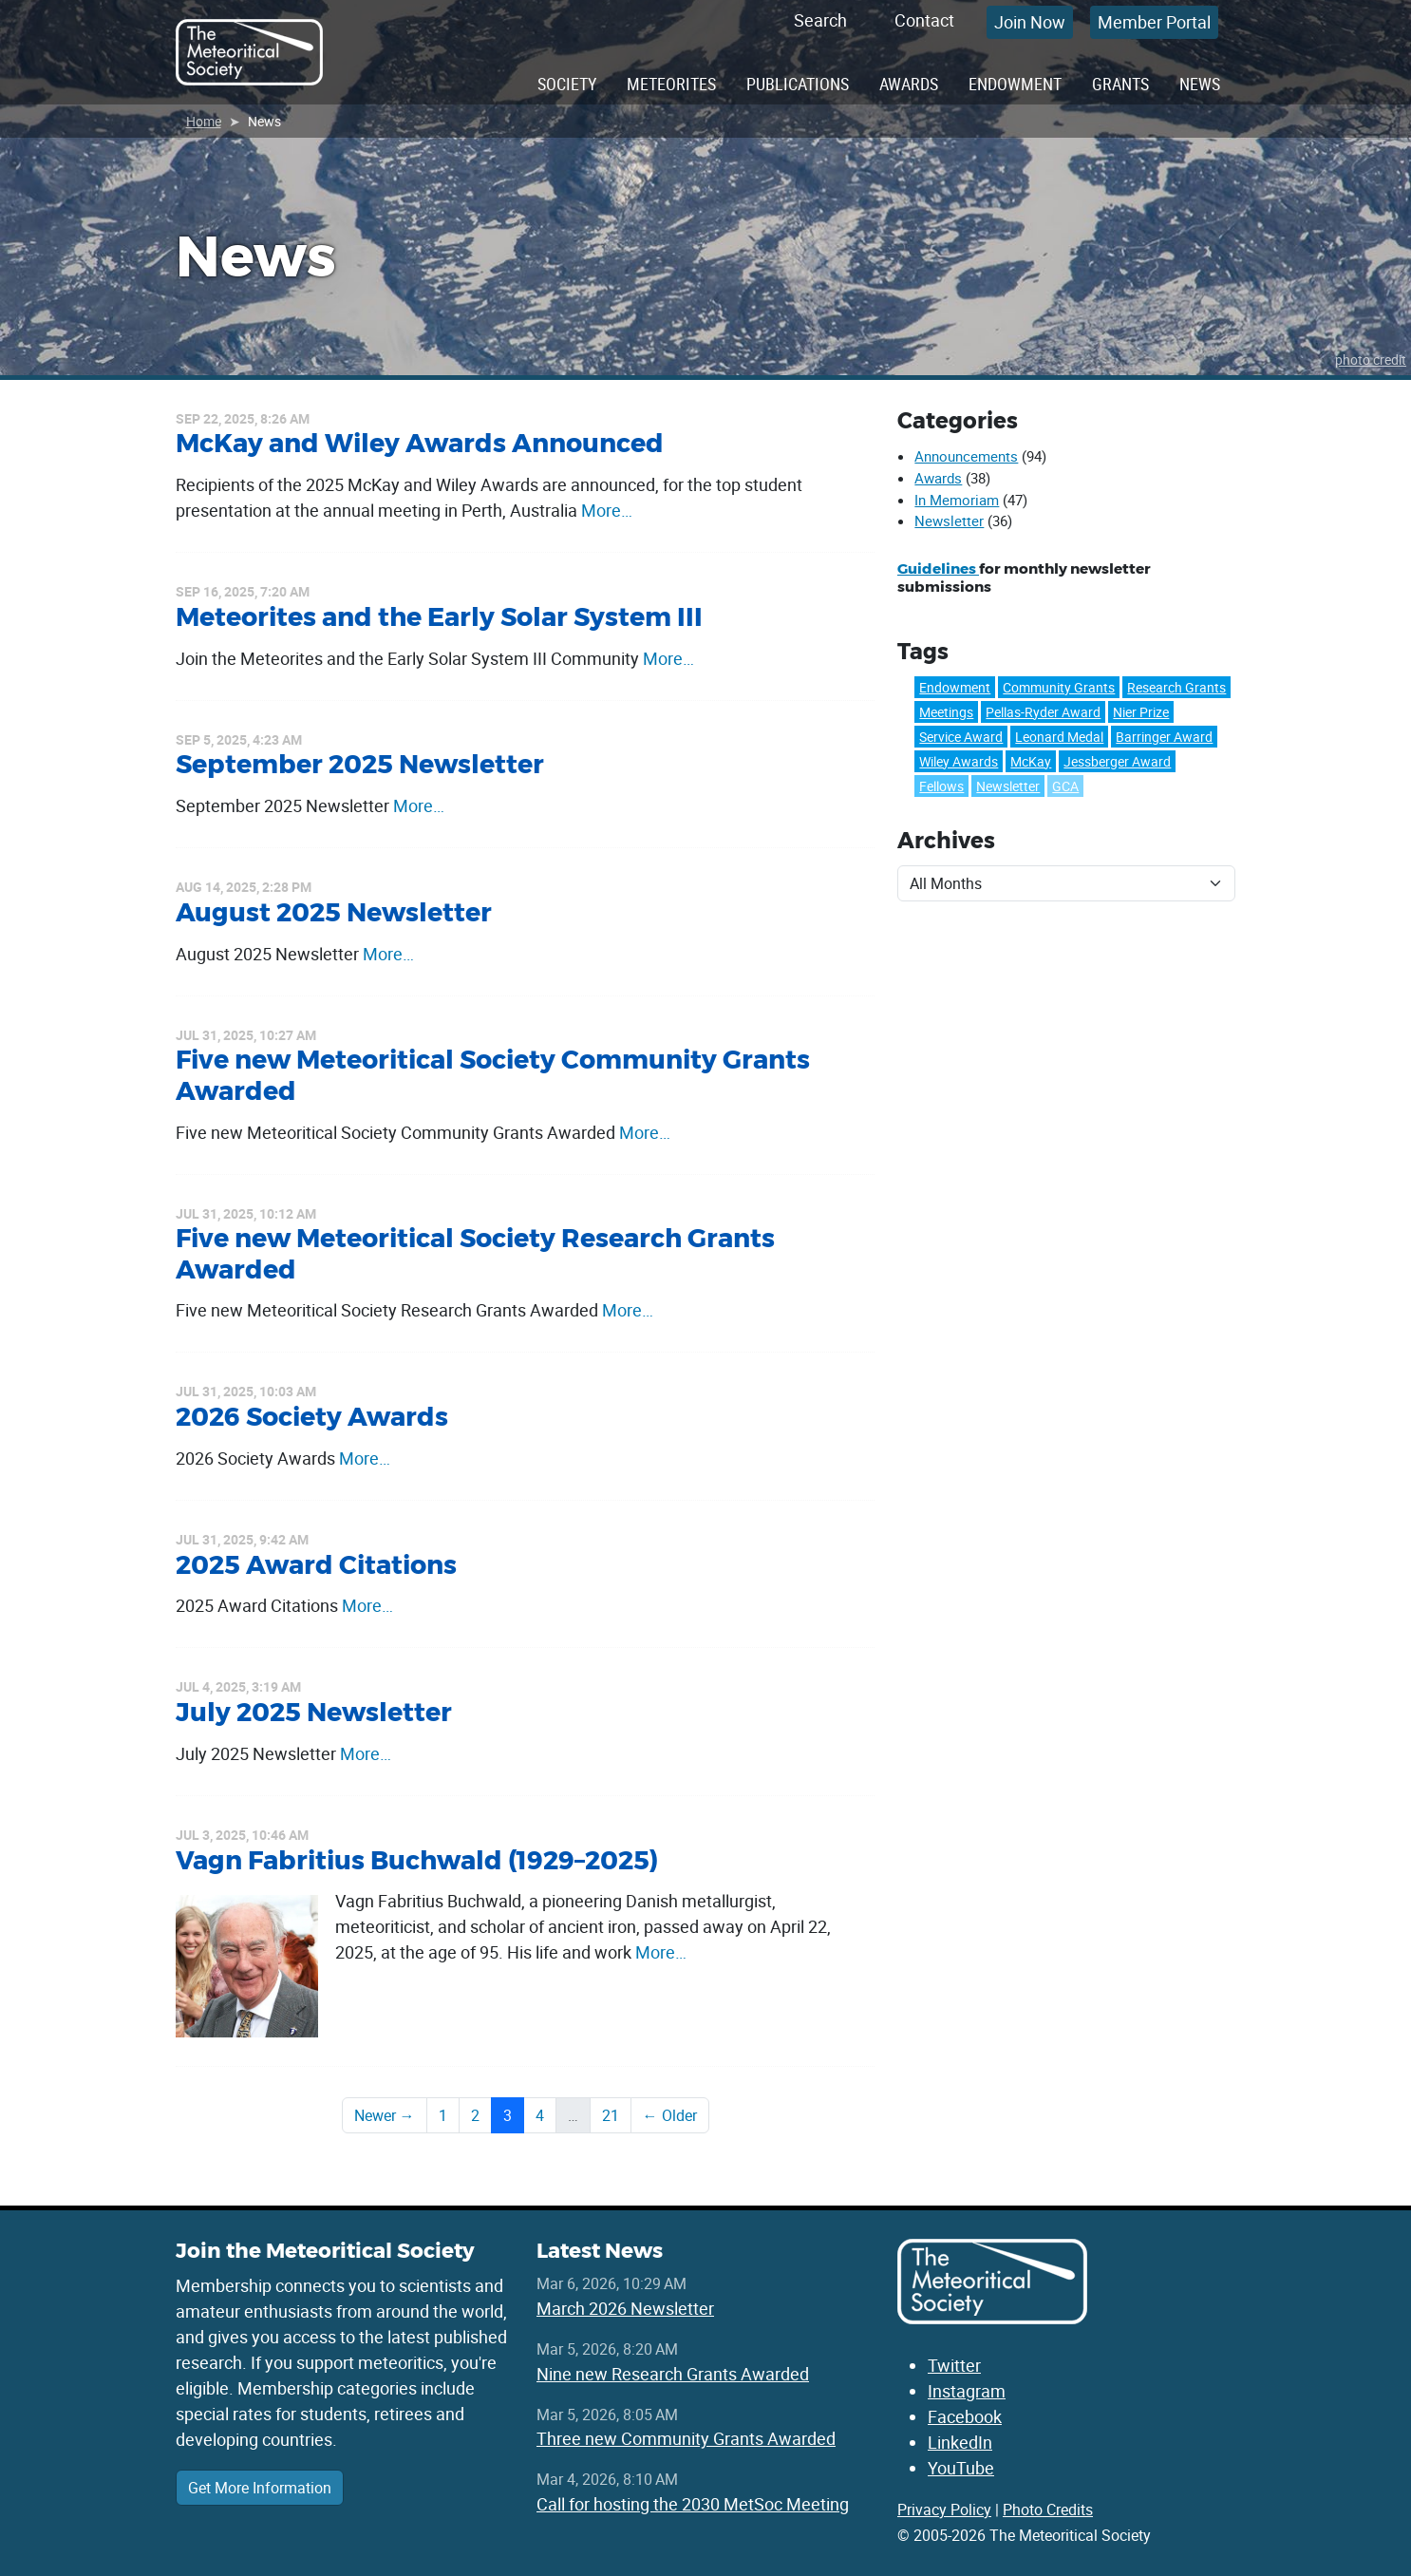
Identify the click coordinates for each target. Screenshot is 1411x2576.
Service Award (961, 737)
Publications (797, 83)
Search (820, 20)
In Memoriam (956, 499)
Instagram (967, 2390)
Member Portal (1154, 21)
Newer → (384, 2115)
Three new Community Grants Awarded (686, 2438)
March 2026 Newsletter (625, 2308)
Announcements (966, 455)
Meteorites (671, 83)
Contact (924, 20)
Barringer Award (1164, 737)
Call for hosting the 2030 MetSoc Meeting (692, 2503)
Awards (908, 83)
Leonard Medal (1059, 737)
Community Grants (1059, 687)
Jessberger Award (1117, 761)
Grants (1120, 83)
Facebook (965, 2416)
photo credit (1370, 359)
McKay (1030, 761)
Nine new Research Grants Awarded (672, 2373)
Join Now (1029, 21)
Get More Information (259, 2487)
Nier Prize (1141, 712)
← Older (670, 2115)
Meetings (946, 712)
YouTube (961, 2467)
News (1199, 83)
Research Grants (1176, 687)
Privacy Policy (944, 2509)
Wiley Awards (958, 761)
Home (203, 121)
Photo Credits (1048, 2509)
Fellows (941, 786)
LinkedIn (960, 2442)
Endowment (1015, 83)
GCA (1065, 786)
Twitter (954, 2365)
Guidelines (938, 568)
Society (566, 83)
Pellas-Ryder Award (1043, 712)
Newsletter (949, 520)
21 (610, 2115)
